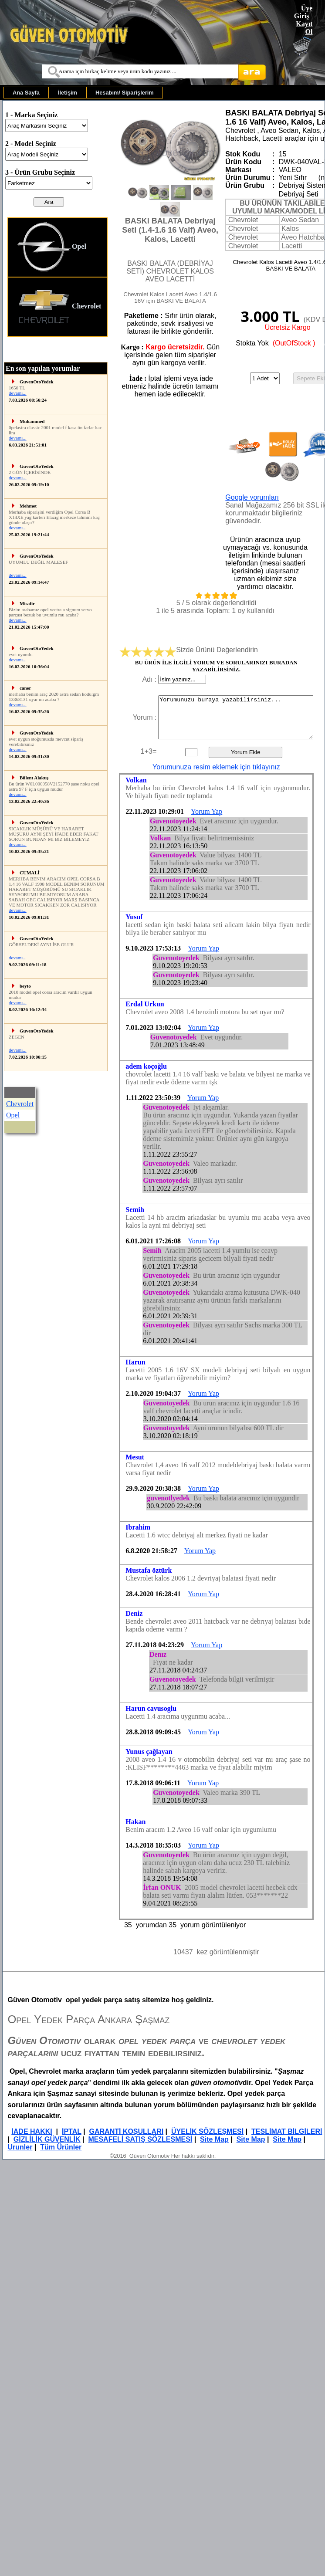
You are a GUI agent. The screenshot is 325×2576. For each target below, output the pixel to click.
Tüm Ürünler (60, 2147)
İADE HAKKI (31, 2131)
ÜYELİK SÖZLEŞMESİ (207, 2131)
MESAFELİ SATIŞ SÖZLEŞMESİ (140, 2139)
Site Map (214, 2139)
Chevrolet (59, 307)
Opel (51, 247)
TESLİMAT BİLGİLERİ (286, 2131)
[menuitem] (26, 92)
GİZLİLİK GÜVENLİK (47, 2139)
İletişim (67, 92)
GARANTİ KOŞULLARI (126, 2131)
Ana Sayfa (26, 92)
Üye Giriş (303, 12)
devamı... (18, 393)
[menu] (57, 277)
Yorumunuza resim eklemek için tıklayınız (216, 767)
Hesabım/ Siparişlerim (124, 92)
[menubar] (83, 92)
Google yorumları (252, 497)
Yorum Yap (206, 811)
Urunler (19, 2147)
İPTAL (71, 2131)
